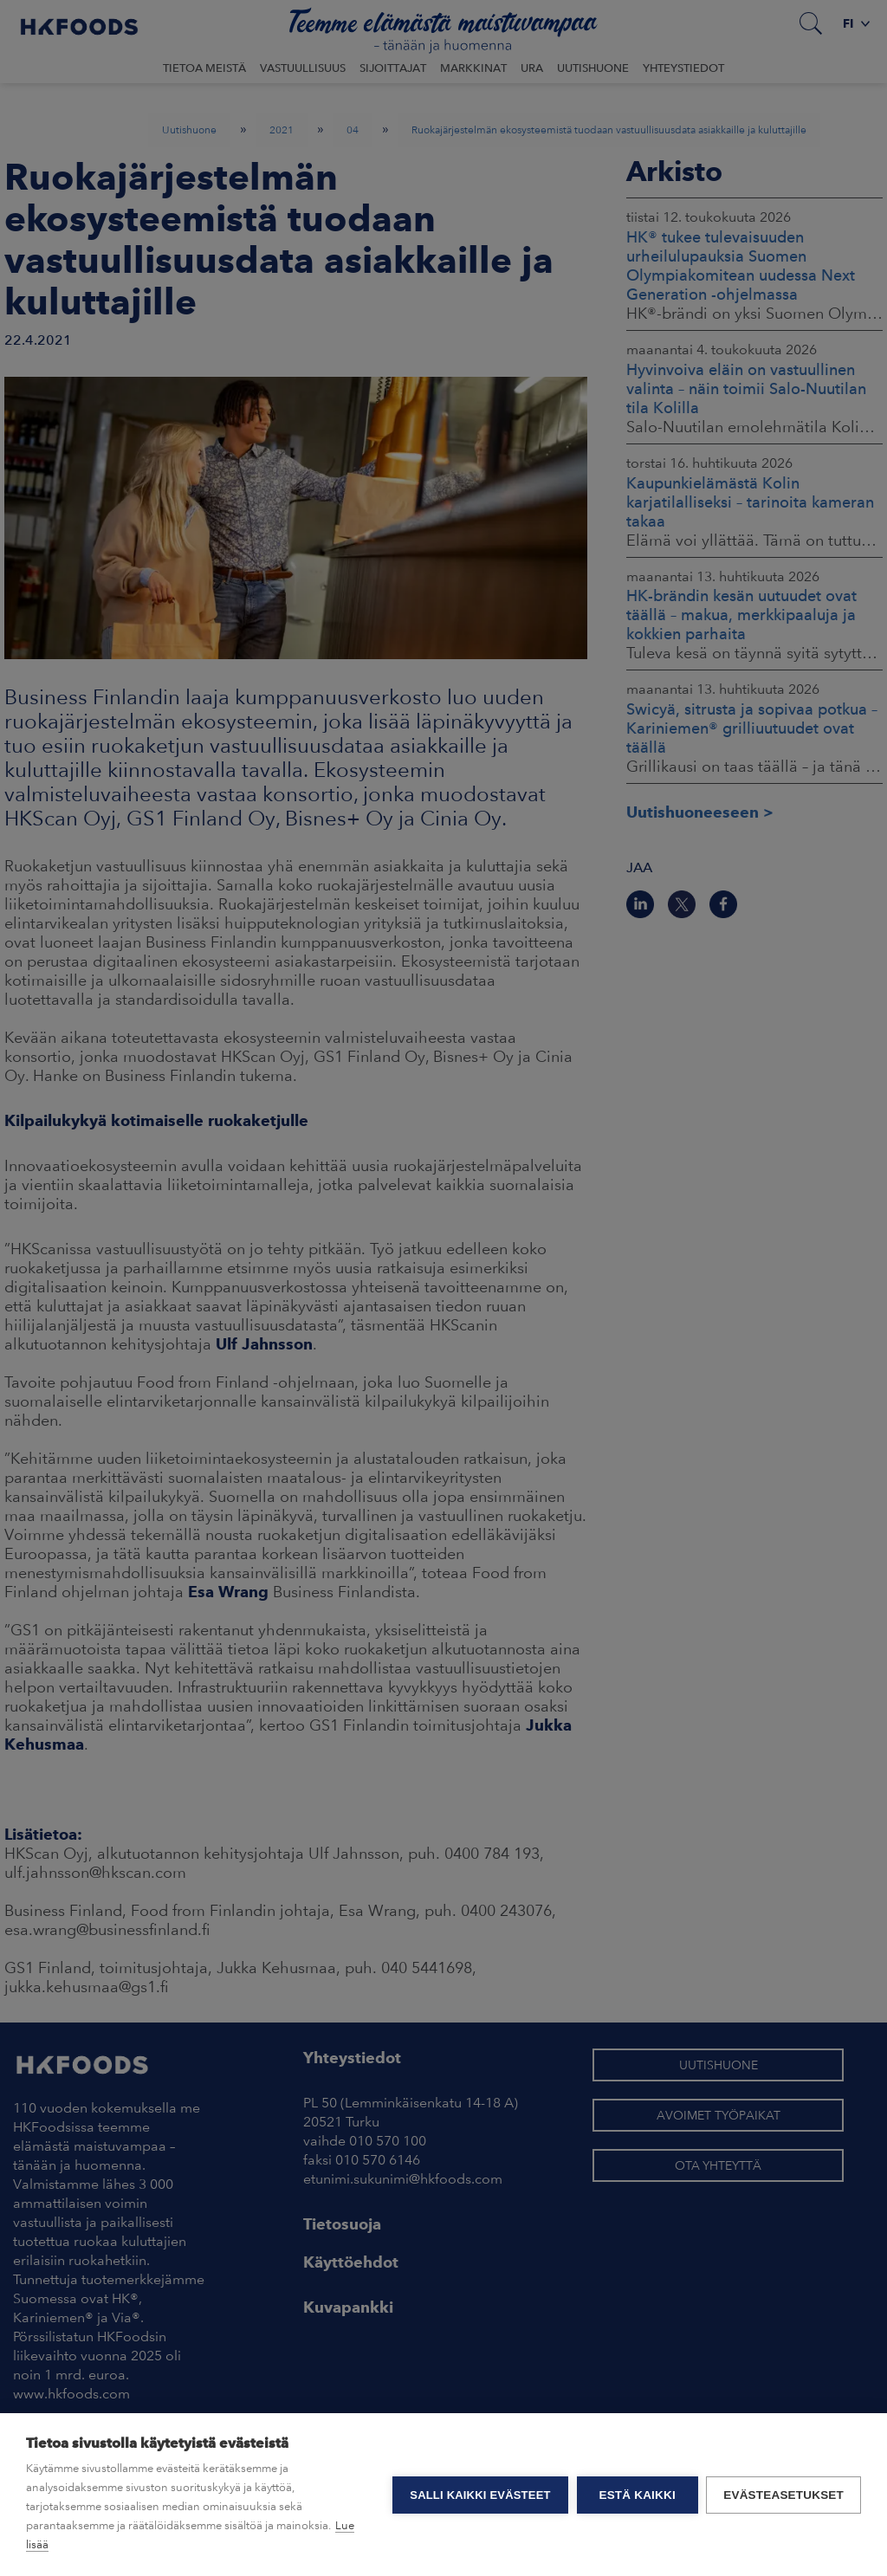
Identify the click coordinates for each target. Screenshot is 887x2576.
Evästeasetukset (783, 2495)
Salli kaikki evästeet (480, 2495)
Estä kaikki (637, 2495)
